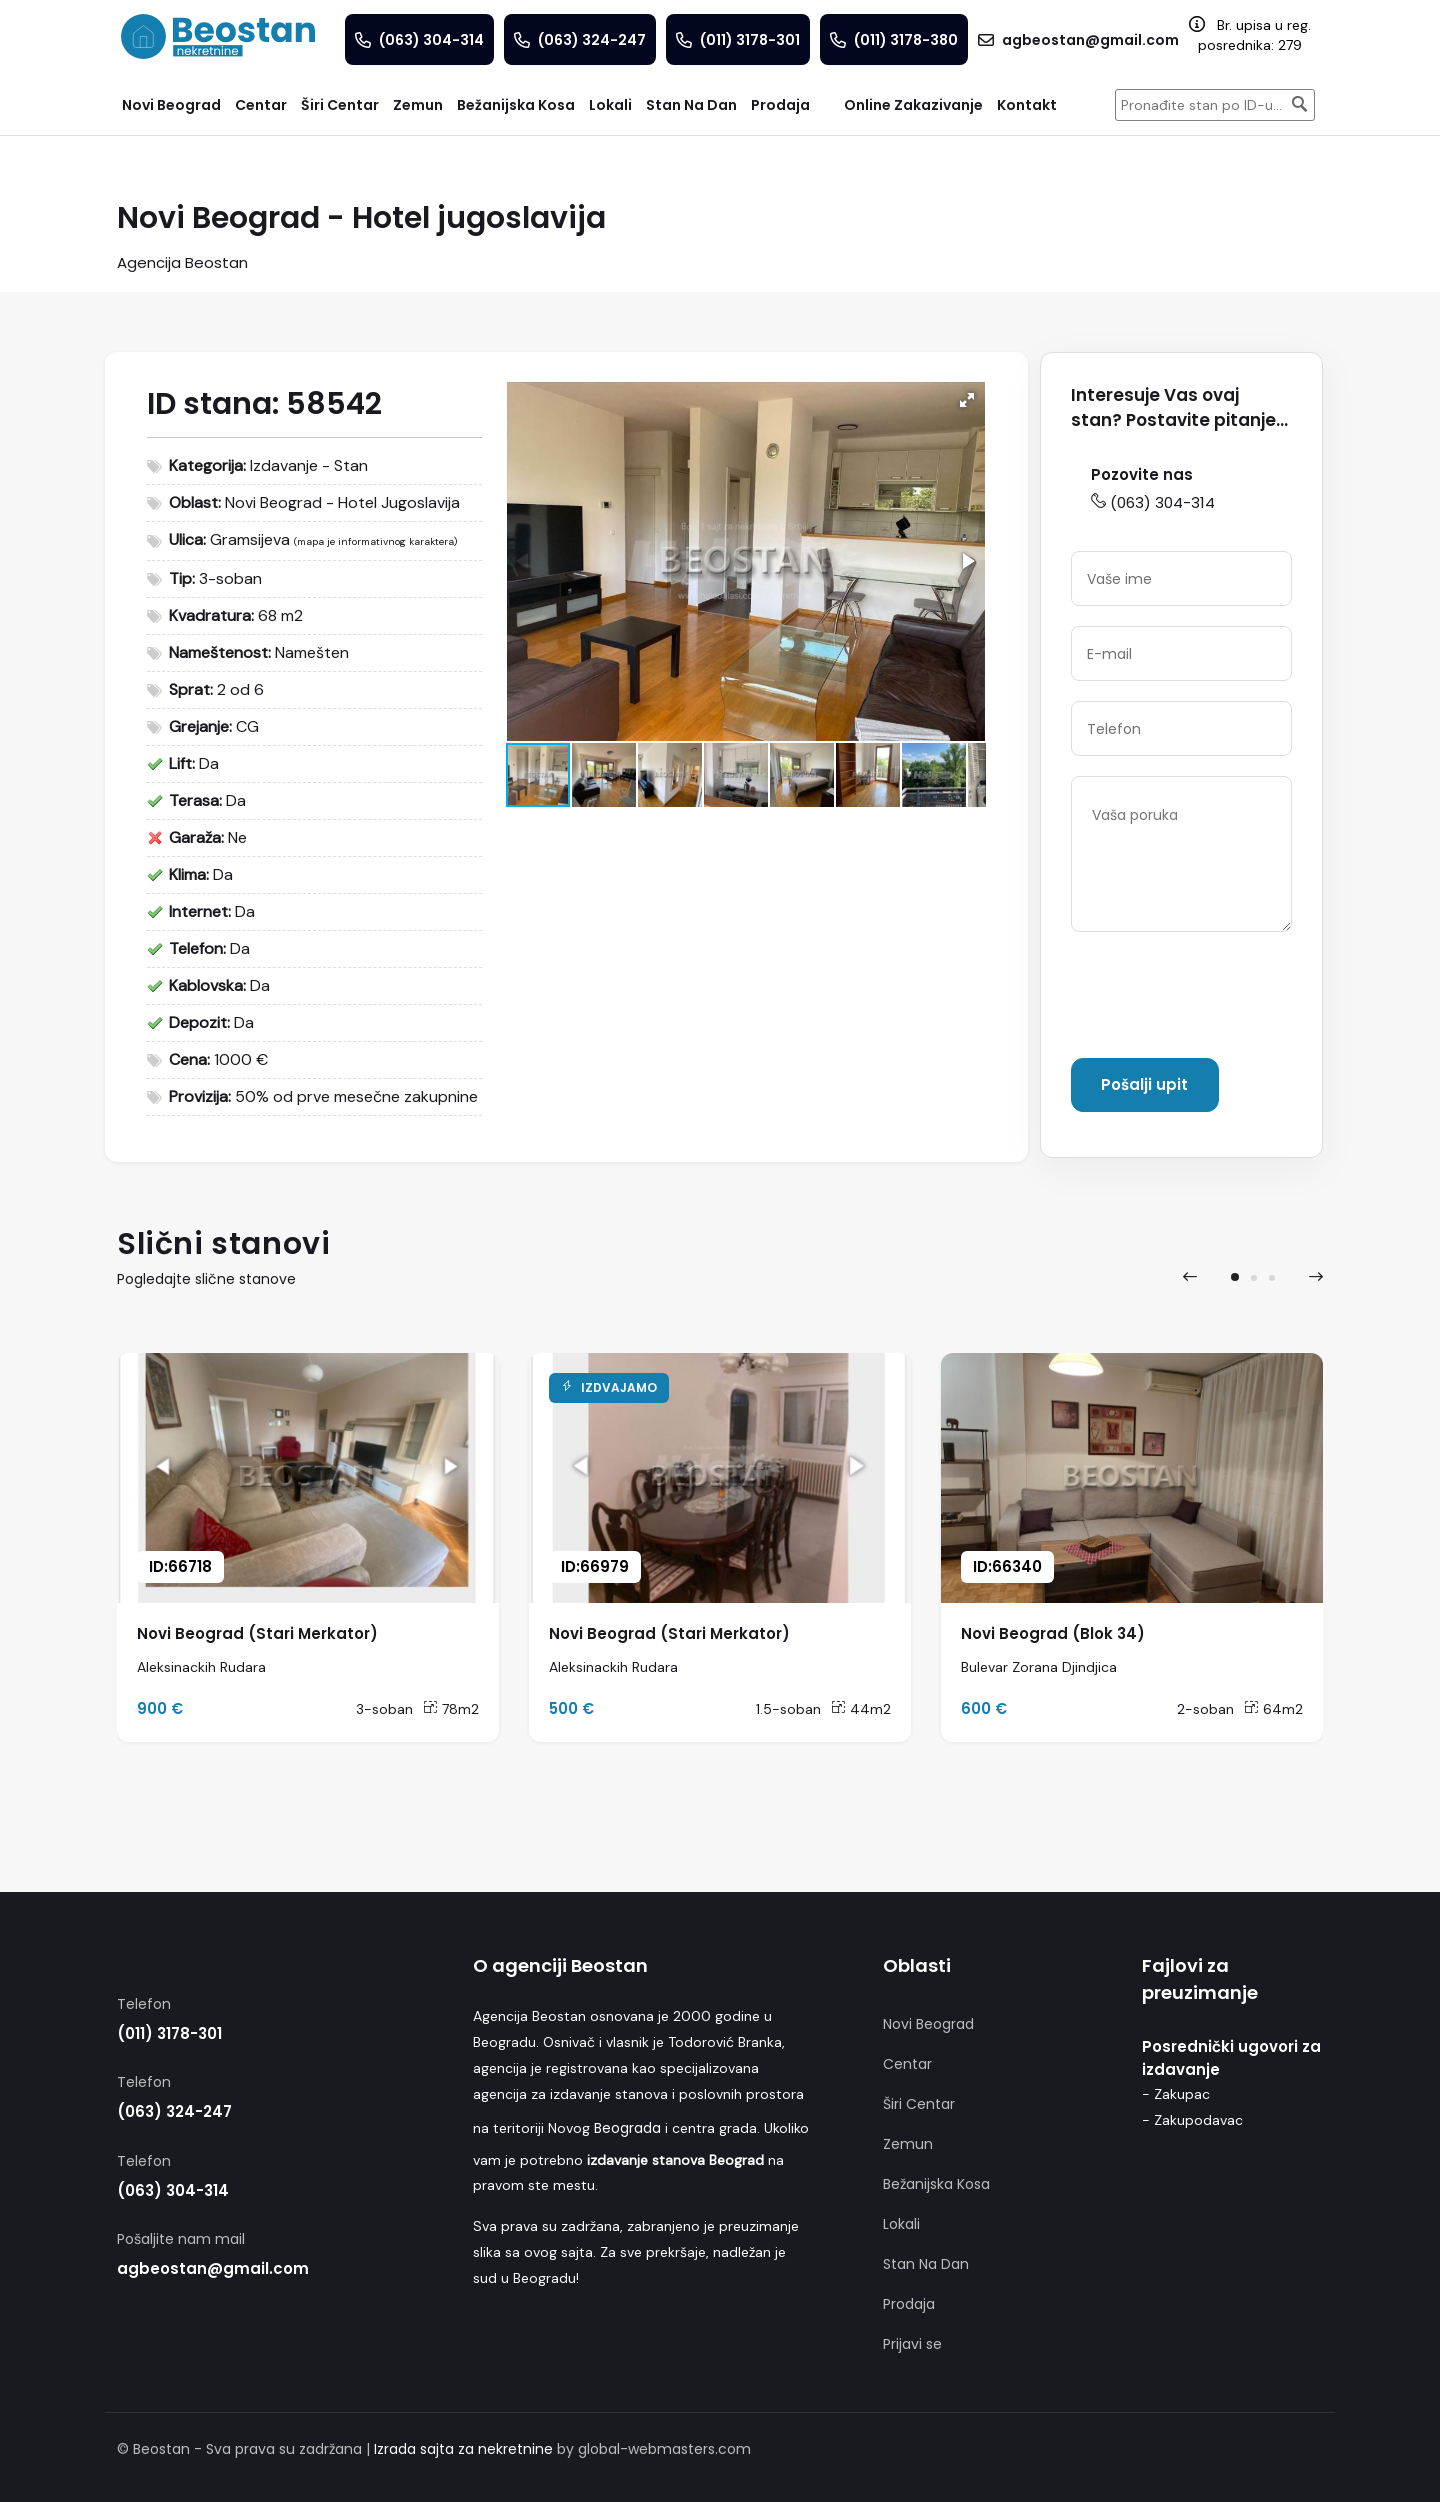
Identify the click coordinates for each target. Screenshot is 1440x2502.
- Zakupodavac (1192, 2120)
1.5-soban (788, 1709)
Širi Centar (919, 2104)
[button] (967, 400)
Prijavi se (912, 2344)
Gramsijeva (250, 539)
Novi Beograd (928, 2024)
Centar (907, 2064)
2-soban (1205, 1709)
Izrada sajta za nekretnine (463, 2449)
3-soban (384, 1709)
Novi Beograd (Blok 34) (1053, 1633)
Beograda (627, 2128)
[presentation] (1223, 999)
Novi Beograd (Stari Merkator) (257, 1633)
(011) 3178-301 (169, 2033)
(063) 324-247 (174, 2111)
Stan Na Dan (926, 2264)
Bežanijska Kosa (936, 2184)
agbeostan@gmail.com (213, 2268)
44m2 (861, 1709)
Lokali (901, 2224)
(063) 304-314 (1153, 502)
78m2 (451, 1709)
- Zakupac (1176, 2094)
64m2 (1273, 1709)
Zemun (908, 2144)
